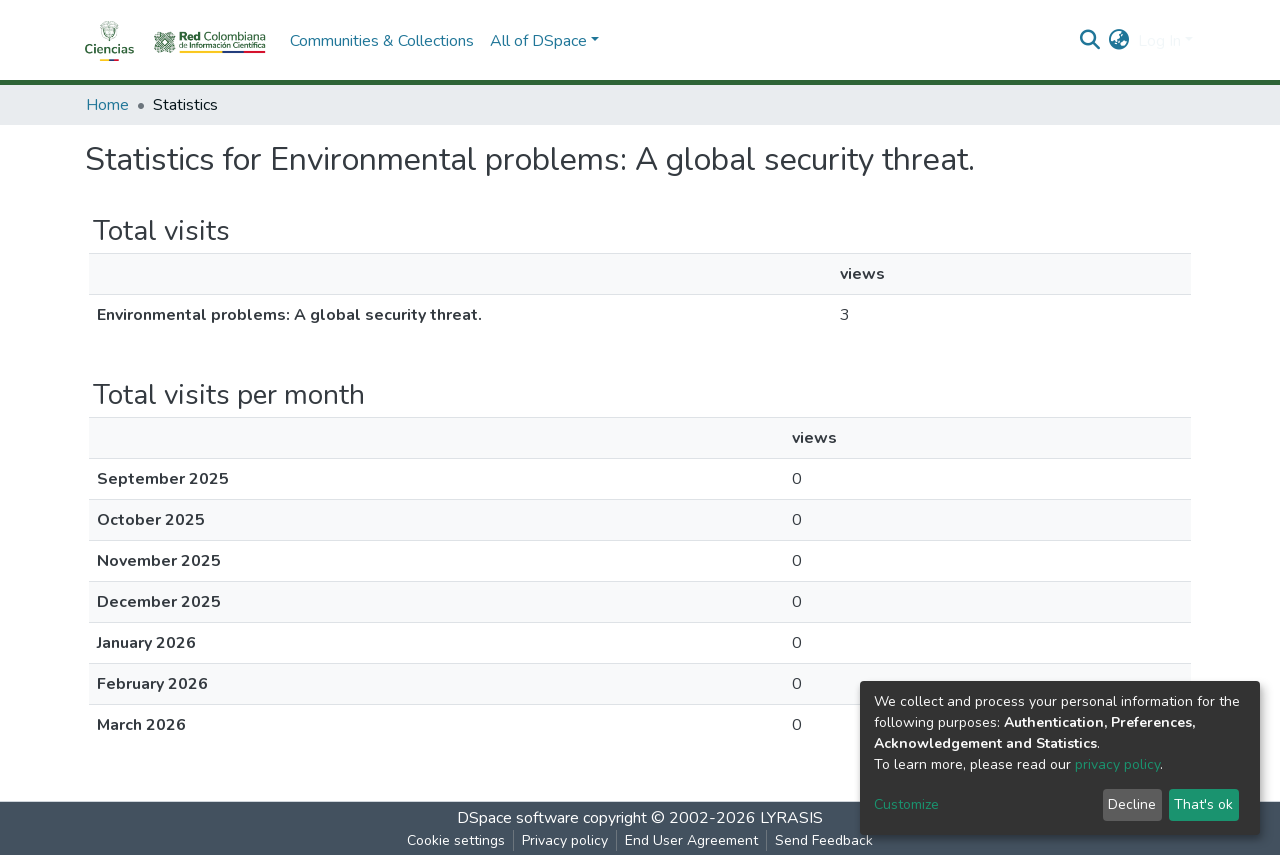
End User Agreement (691, 840)
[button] (1119, 41)
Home (107, 105)
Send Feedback (824, 840)
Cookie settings (456, 840)
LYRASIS (791, 818)
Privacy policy (565, 840)
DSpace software (518, 818)
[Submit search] (1090, 41)
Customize (906, 804)
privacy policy (1117, 764)
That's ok (1203, 804)
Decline (1132, 804)
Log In (1159, 41)
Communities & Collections (382, 41)
